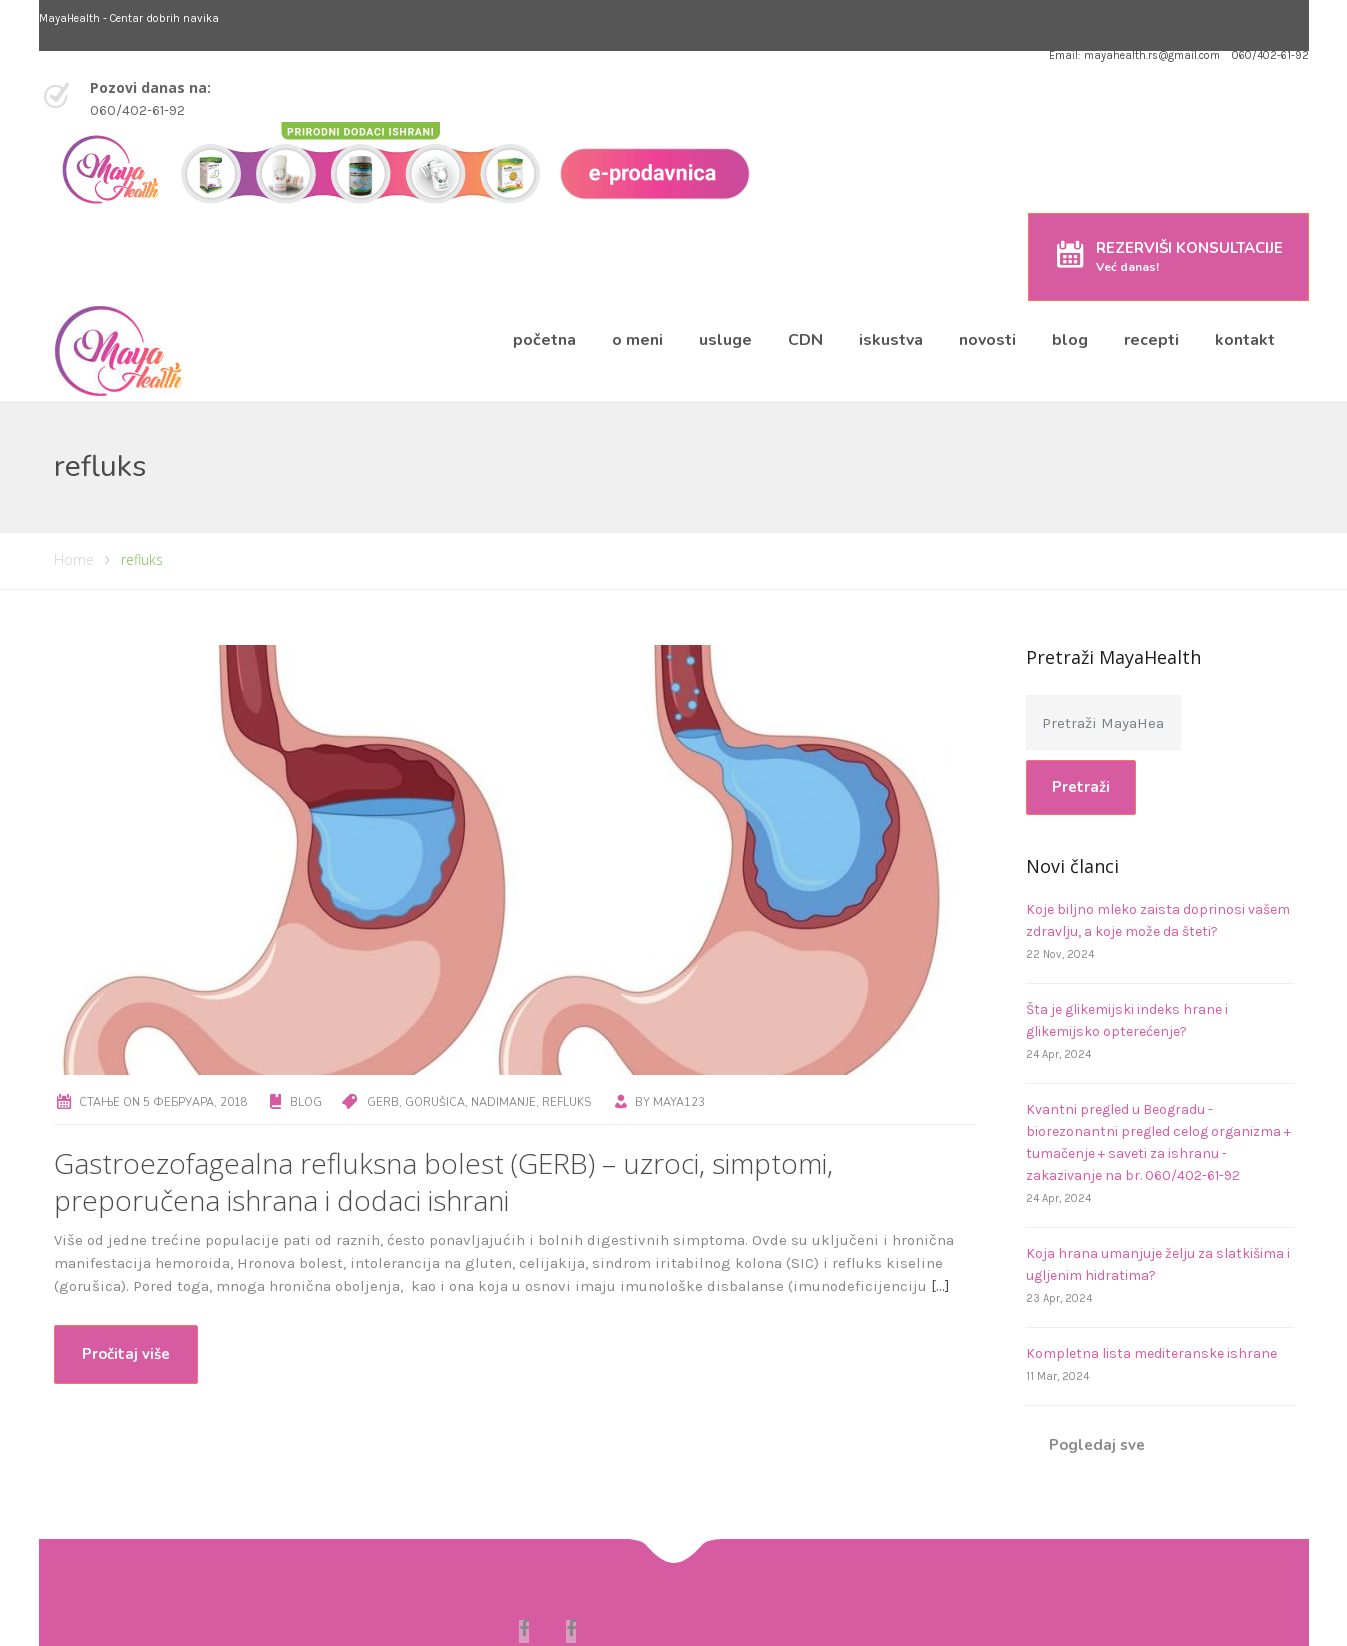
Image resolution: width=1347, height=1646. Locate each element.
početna (544, 340)
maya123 (679, 1102)
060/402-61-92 (1270, 55)
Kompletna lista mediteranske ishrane (1151, 1353)
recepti (1151, 340)
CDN (805, 340)
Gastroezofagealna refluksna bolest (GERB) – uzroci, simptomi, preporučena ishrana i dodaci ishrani (443, 1181)
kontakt (1245, 340)
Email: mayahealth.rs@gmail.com (1134, 55)
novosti (987, 340)
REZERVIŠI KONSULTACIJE (1189, 256)
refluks (566, 1102)
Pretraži (1081, 787)
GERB (383, 1102)
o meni (637, 340)
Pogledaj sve (1097, 1445)
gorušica (435, 1102)
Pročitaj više (126, 1354)
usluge (725, 340)
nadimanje (503, 1102)
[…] (940, 1286)
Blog (306, 1102)
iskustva (891, 340)
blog (1070, 340)
